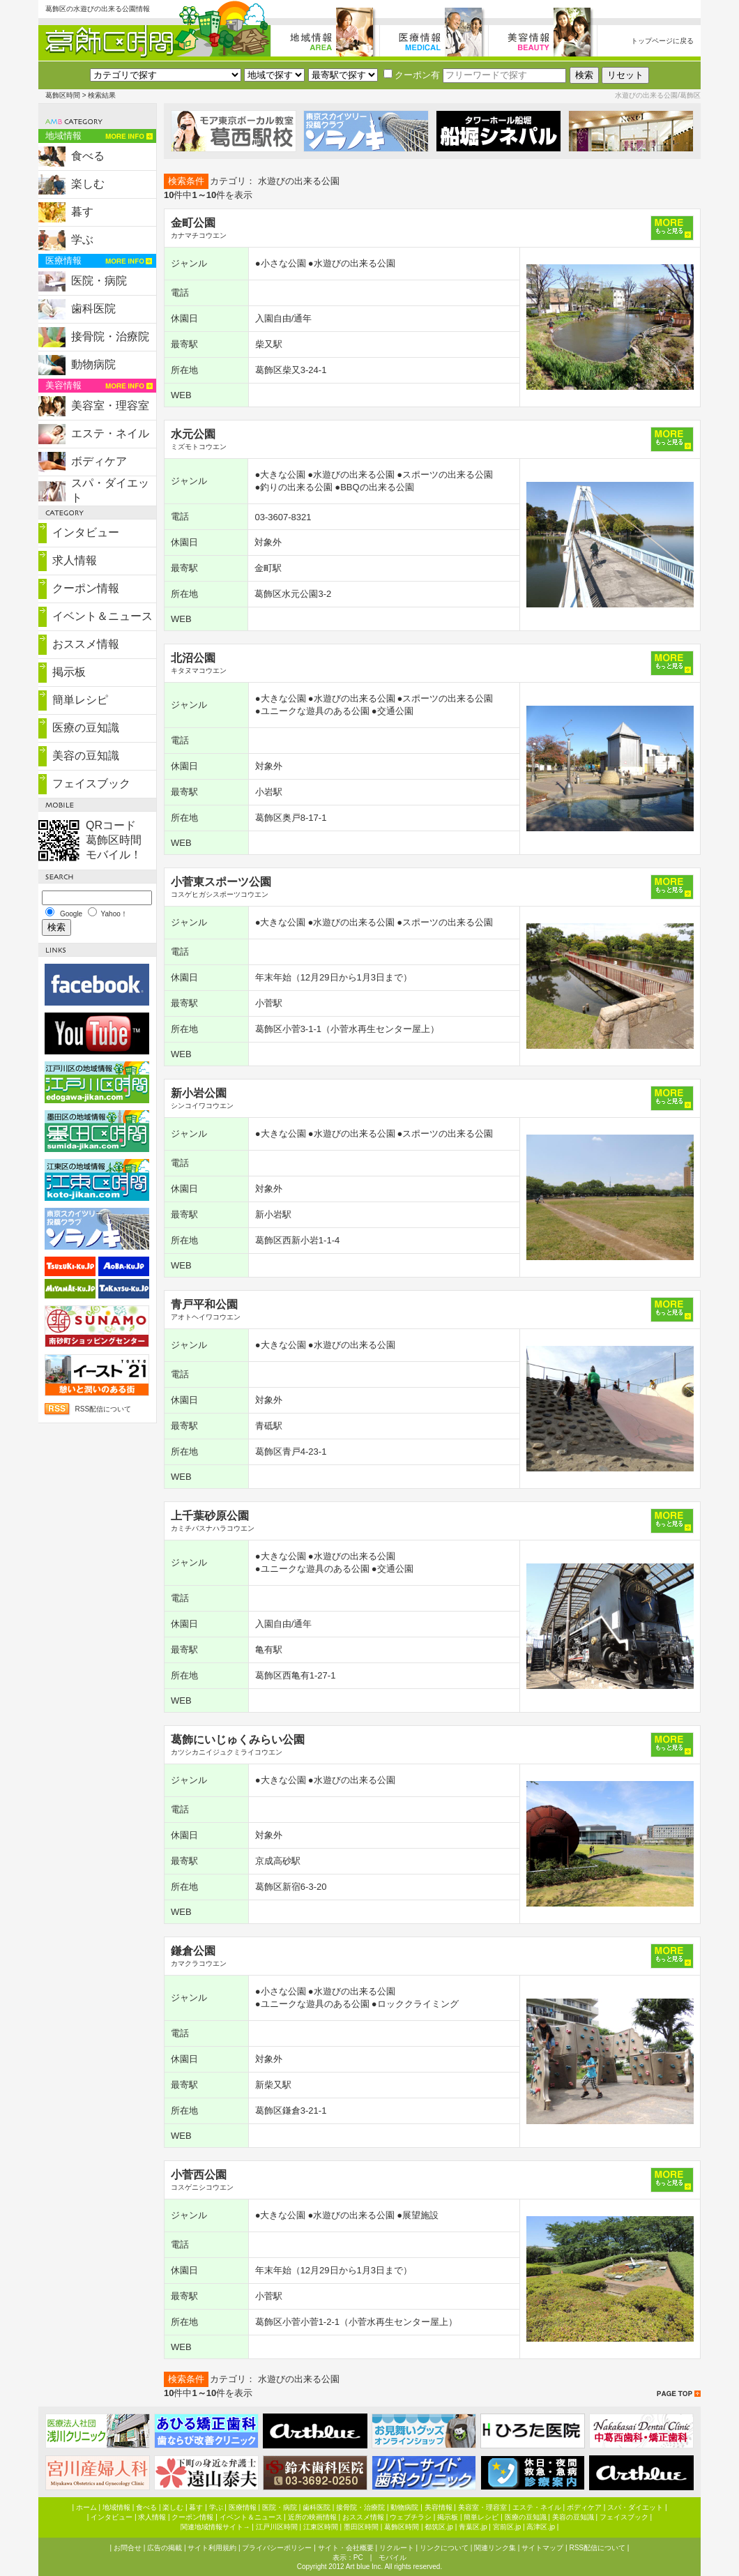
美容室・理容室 (110, 405)
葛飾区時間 (62, 95)
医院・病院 (99, 281)
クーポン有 (411, 75)
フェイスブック (91, 783)
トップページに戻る (662, 41)
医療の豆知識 (85, 728)
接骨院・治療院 (110, 336)
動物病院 (93, 364)
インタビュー (85, 532)
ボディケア (99, 461)
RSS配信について (103, 1409)
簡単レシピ (80, 700)
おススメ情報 (85, 644)
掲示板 (69, 672)
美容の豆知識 (85, 756)
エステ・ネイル (110, 433)
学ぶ (82, 239)
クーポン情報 (85, 588)
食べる (88, 156)
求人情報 (74, 560)
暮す (82, 212)
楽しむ (88, 184)
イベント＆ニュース (102, 616)
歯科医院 (93, 309)
